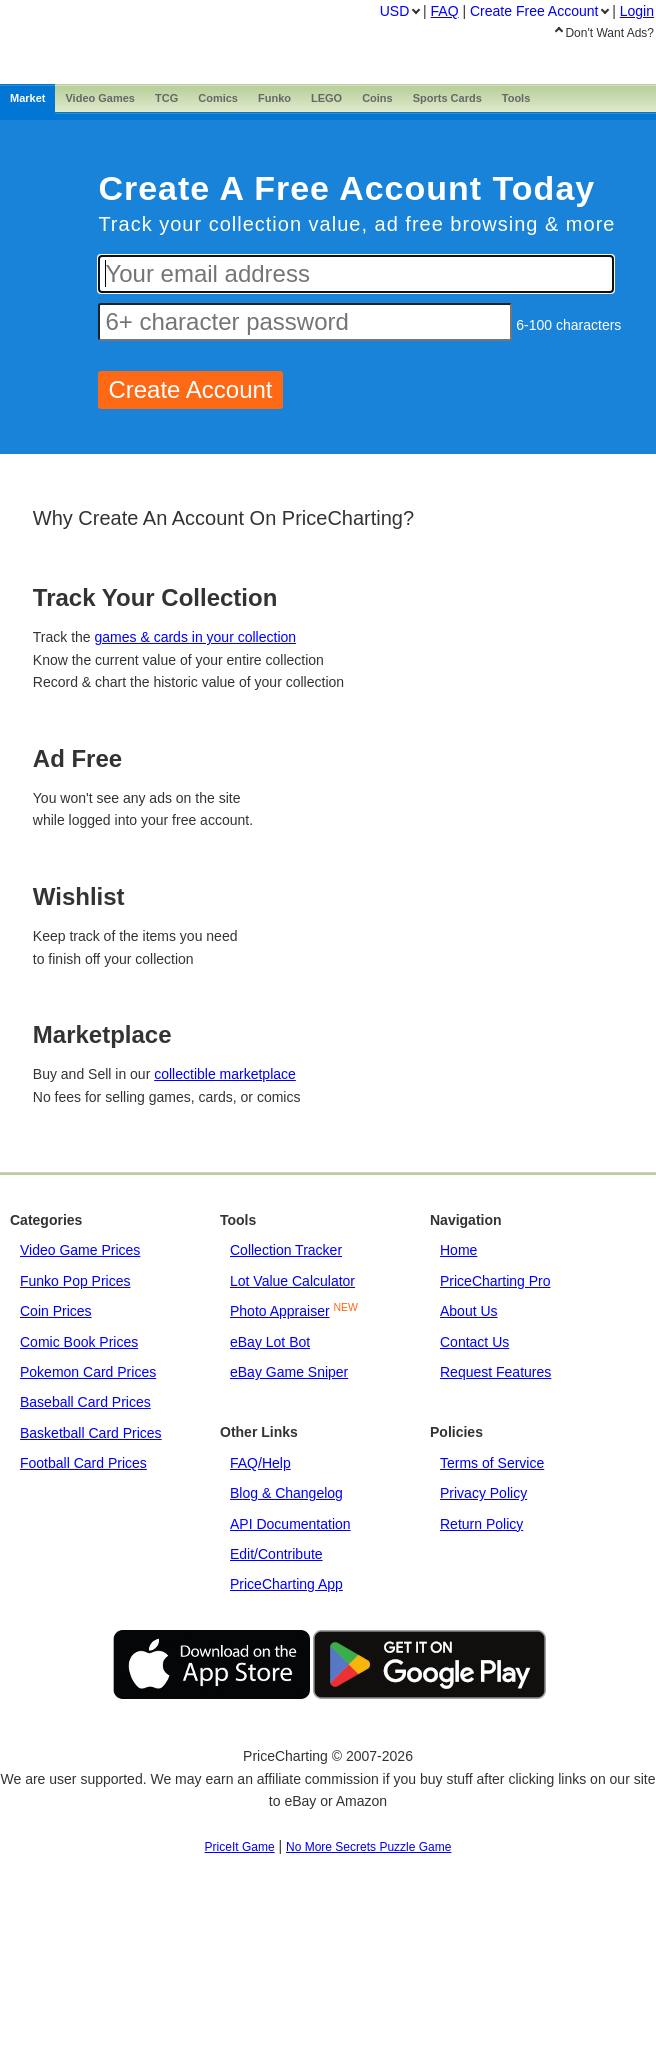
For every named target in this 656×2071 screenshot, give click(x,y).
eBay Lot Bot (270, 1342)
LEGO (326, 98)
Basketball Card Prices (91, 1433)
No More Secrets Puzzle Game (368, 1847)
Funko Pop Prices (75, 1281)
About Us (469, 1311)
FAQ (445, 11)
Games (100, 98)
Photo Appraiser (280, 1311)
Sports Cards (447, 98)
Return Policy (481, 1524)
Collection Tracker (286, 1250)
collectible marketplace (225, 1074)
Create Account (534, 11)
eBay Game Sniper (289, 1372)
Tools (516, 98)
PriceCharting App (286, 1584)
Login (637, 11)
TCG (166, 98)
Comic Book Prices (79, 1342)
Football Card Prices (83, 1463)
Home (458, 1250)
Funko (274, 98)
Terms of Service (492, 1463)
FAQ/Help (260, 1463)
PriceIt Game (240, 1847)
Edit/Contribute (276, 1554)
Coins (377, 98)
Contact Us (474, 1342)
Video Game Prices (80, 1250)
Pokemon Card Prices (88, 1372)
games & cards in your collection (196, 637)
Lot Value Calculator (292, 1281)
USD (395, 11)
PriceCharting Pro (495, 1281)
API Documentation (290, 1524)
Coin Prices (56, 1311)
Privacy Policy (483, 1493)
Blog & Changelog (286, 1493)
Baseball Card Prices (85, 1402)
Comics (218, 98)
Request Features (495, 1372)
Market (27, 98)
